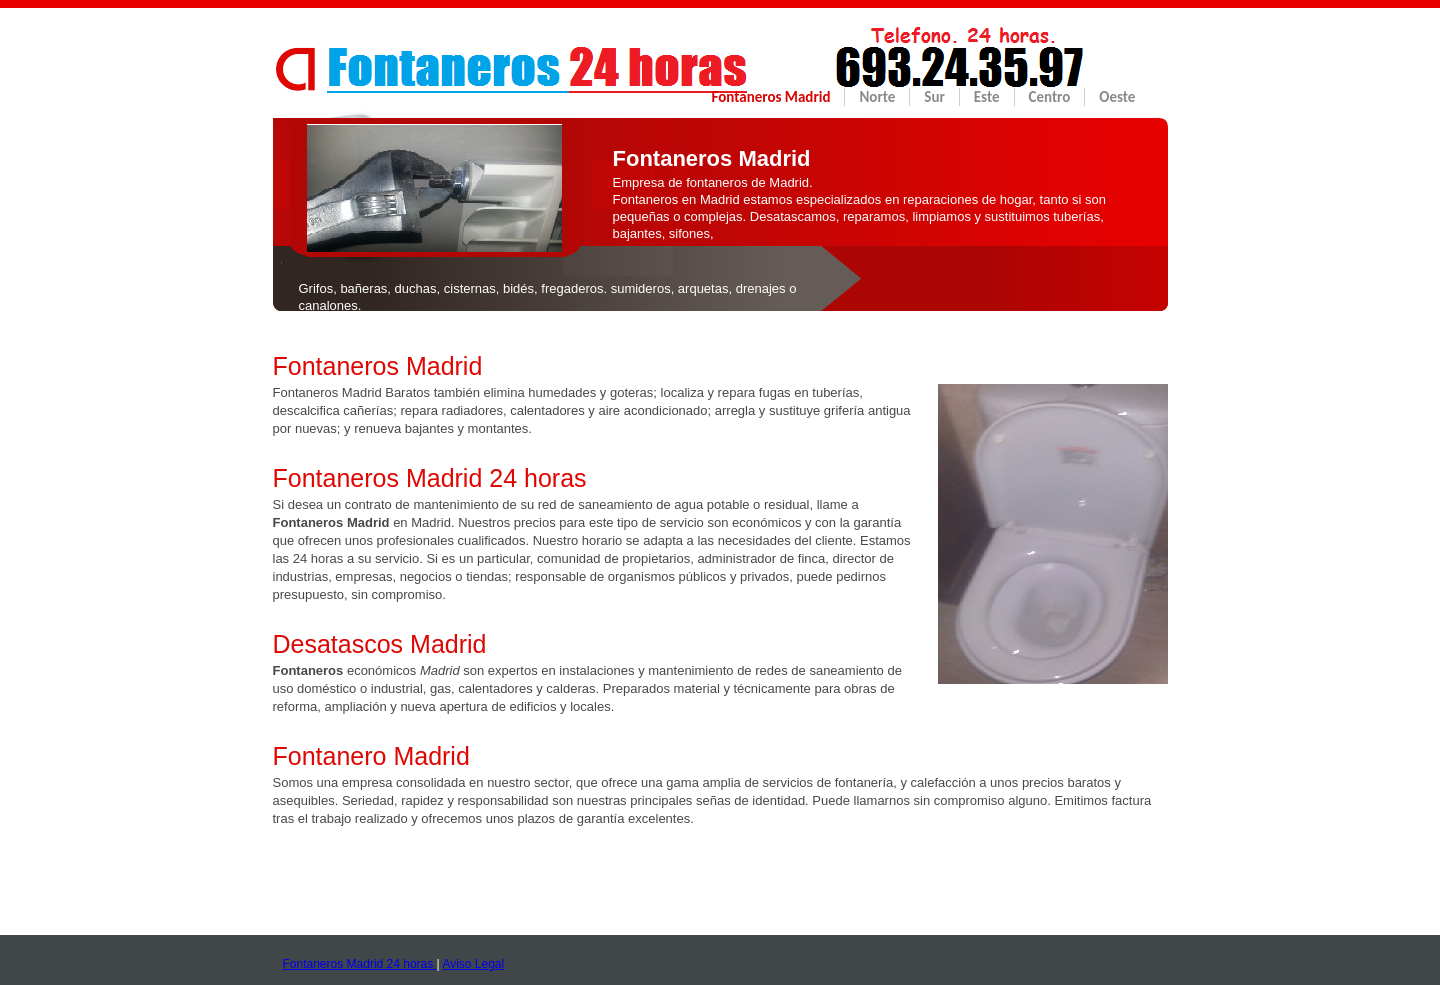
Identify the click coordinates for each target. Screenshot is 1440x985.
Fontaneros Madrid (771, 97)
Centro (1050, 97)
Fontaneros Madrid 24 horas (360, 964)
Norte (877, 97)
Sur (934, 97)
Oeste (1117, 97)
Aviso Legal (473, 964)
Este (987, 97)
